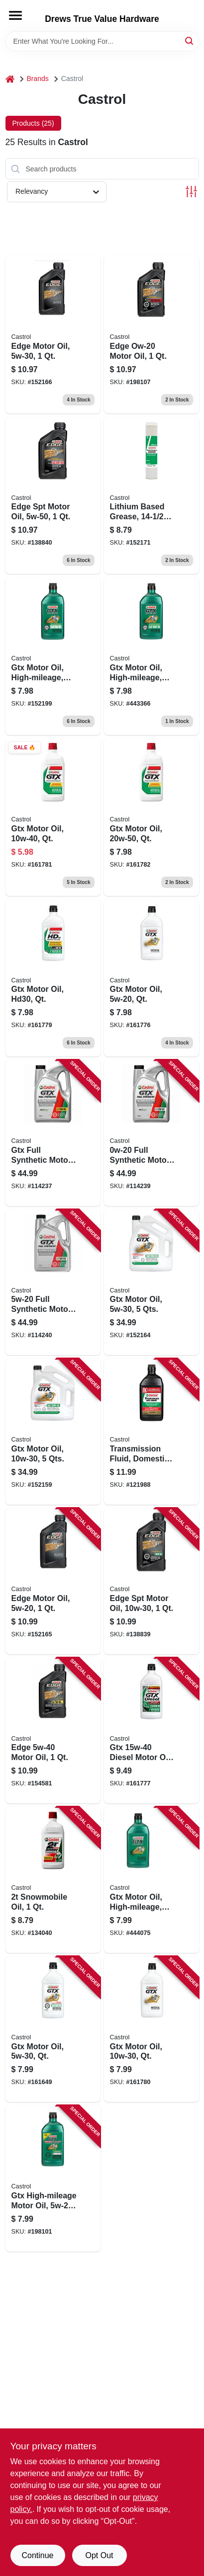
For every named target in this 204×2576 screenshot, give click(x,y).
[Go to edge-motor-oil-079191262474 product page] (53, 1581)
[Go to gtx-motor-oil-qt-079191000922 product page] (151, 2029)
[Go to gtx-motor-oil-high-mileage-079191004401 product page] (53, 656)
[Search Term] (102, 41)
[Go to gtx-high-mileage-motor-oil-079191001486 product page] (53, 2178)
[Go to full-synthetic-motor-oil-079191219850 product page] (151, 1133)
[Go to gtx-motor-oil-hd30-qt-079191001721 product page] (53, 978)
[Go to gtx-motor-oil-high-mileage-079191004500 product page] (151, 656)
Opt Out (99, 2555)
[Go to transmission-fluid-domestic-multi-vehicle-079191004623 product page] (151, 1432)
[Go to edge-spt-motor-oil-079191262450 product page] (151, 1581)
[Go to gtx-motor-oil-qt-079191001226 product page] (151, 817)
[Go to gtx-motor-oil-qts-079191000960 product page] (151, 1282)
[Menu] (15, 15)
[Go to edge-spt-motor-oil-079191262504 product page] (53, 495)
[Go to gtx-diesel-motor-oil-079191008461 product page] (151, 1731)
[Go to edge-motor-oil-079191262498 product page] (53, 1731)
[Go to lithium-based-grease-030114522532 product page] (151, 495)
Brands (38, 78)
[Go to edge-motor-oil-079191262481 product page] (53, 334)
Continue (37, 2555)
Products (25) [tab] (33, 123)
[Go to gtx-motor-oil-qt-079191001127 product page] (53, 817)
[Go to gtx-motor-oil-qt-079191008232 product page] (53, 2029)
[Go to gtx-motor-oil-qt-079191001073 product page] (151, 978)
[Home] (9, 79)
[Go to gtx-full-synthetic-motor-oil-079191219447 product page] (53, 1133)
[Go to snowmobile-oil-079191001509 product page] (53, 1880)
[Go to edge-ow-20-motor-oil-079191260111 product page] (151, 334)
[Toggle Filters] (191, 191)
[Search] (190, 40)
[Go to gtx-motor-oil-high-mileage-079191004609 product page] (151, 1880)
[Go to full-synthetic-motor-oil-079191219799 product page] (53, 1282)
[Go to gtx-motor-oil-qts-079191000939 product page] (53, 1432)
